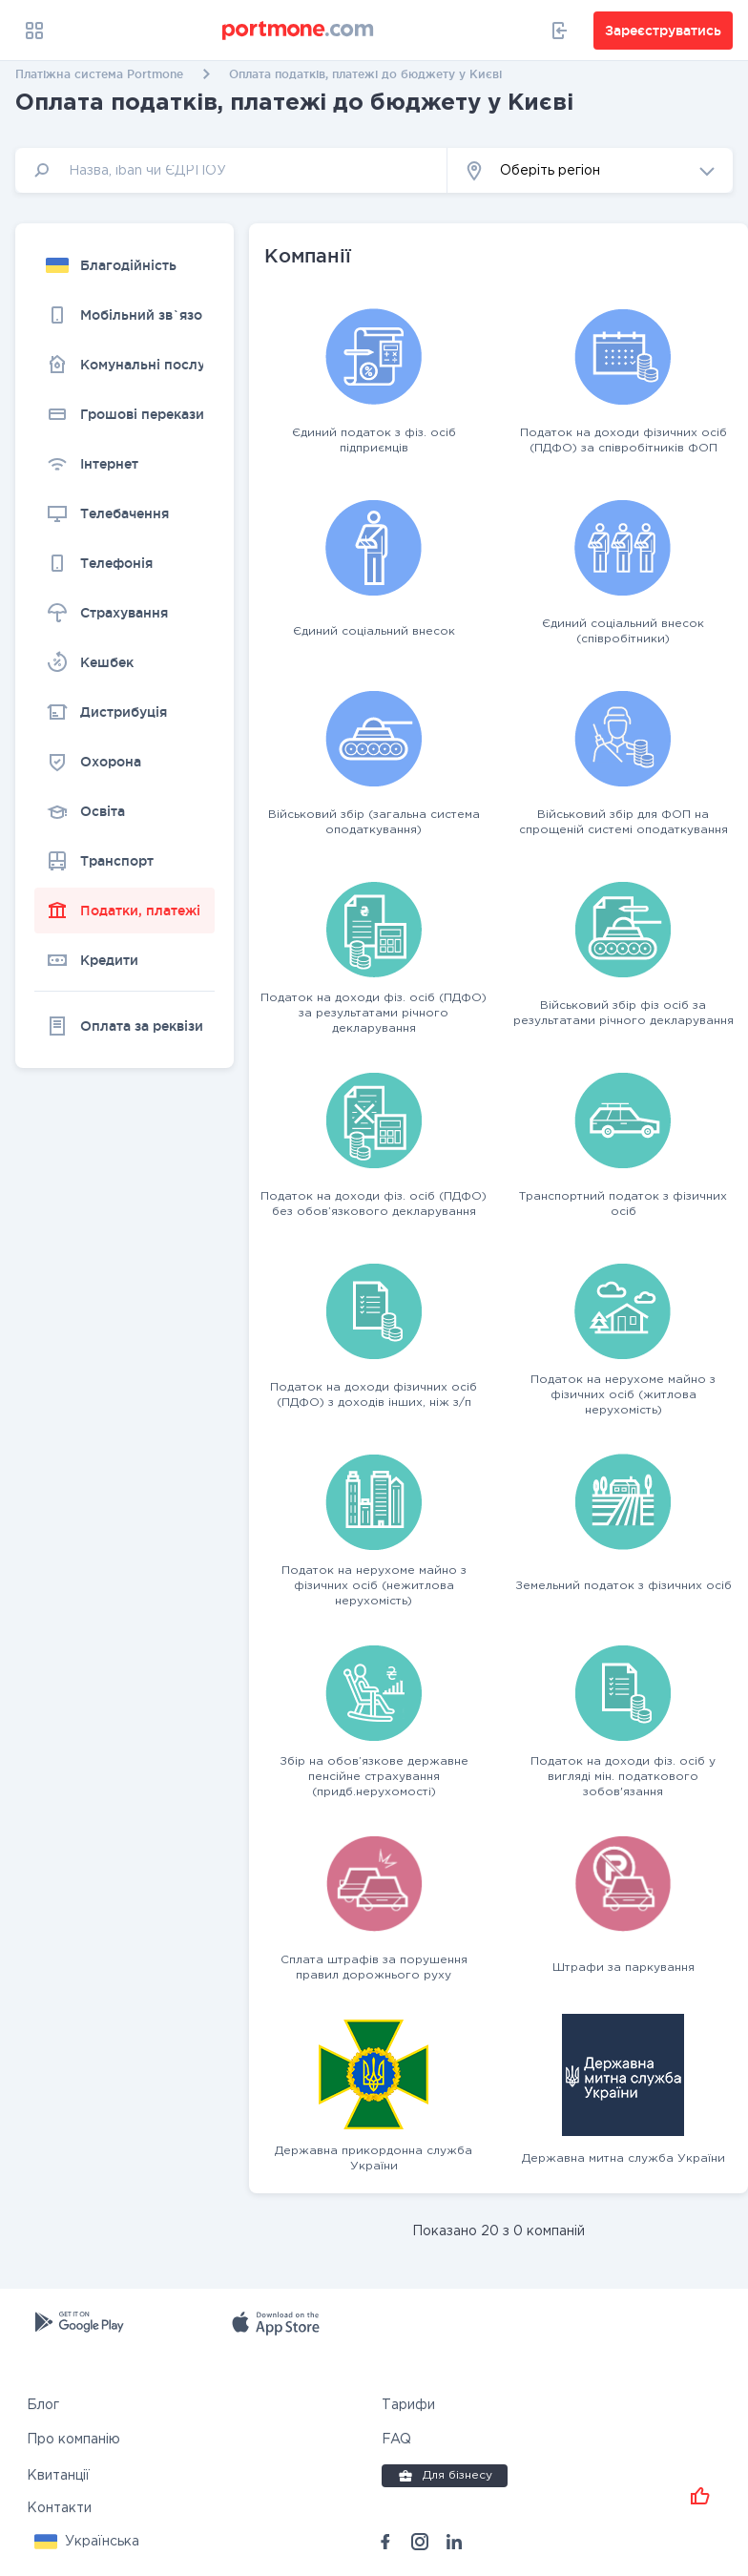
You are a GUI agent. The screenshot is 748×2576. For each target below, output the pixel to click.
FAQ (396, 2439)
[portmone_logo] (298, 30)
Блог (43, 2405)
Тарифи (408, 2405)
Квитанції (58, 2476)
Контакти (59, 2508)
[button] (590, 170)
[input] (231, 170)
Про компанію (73, 2439)
